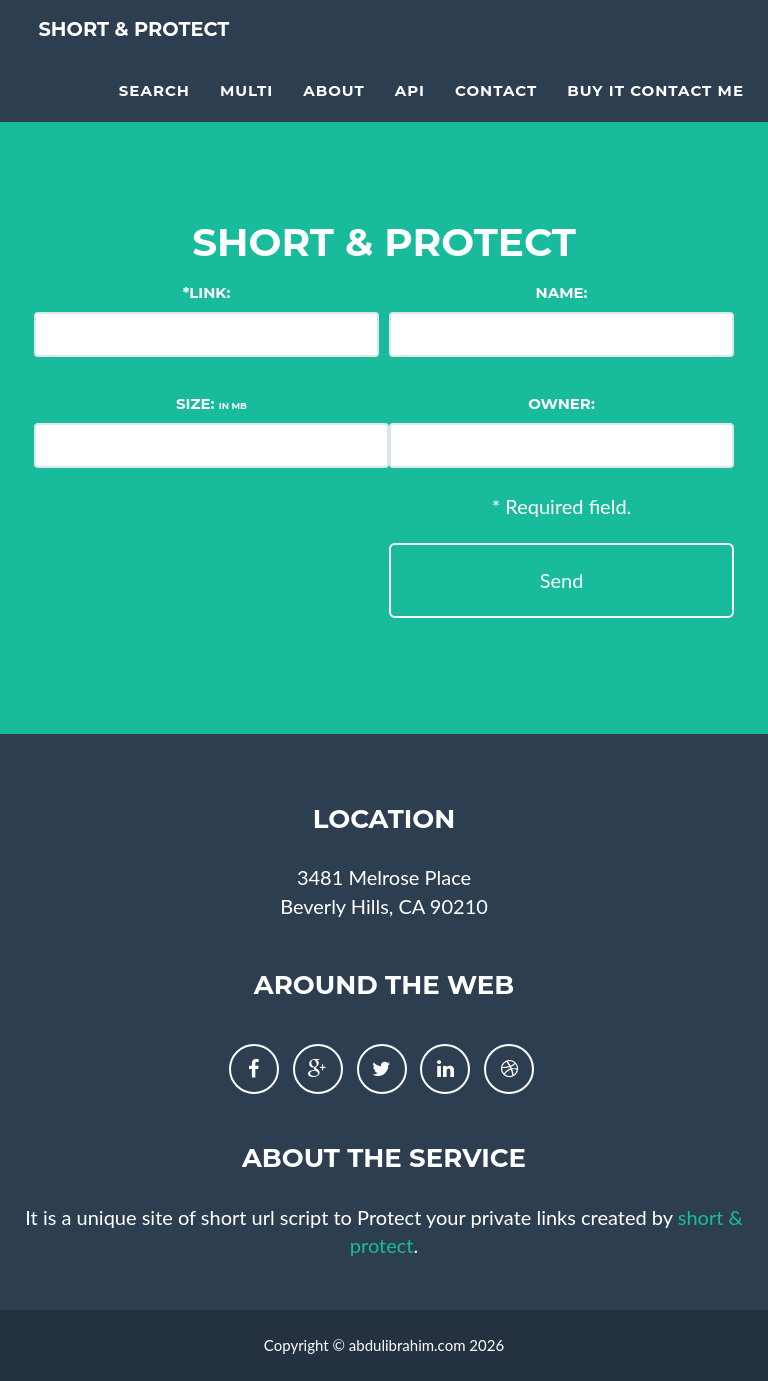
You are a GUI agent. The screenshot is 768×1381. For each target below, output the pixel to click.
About (334, 115)
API (410, 115)
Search (154, 115)
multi (246, 115)
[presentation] (116, 562)
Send (562, 580)
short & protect (171, 59)
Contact (496, 115)
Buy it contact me (655, 115)
